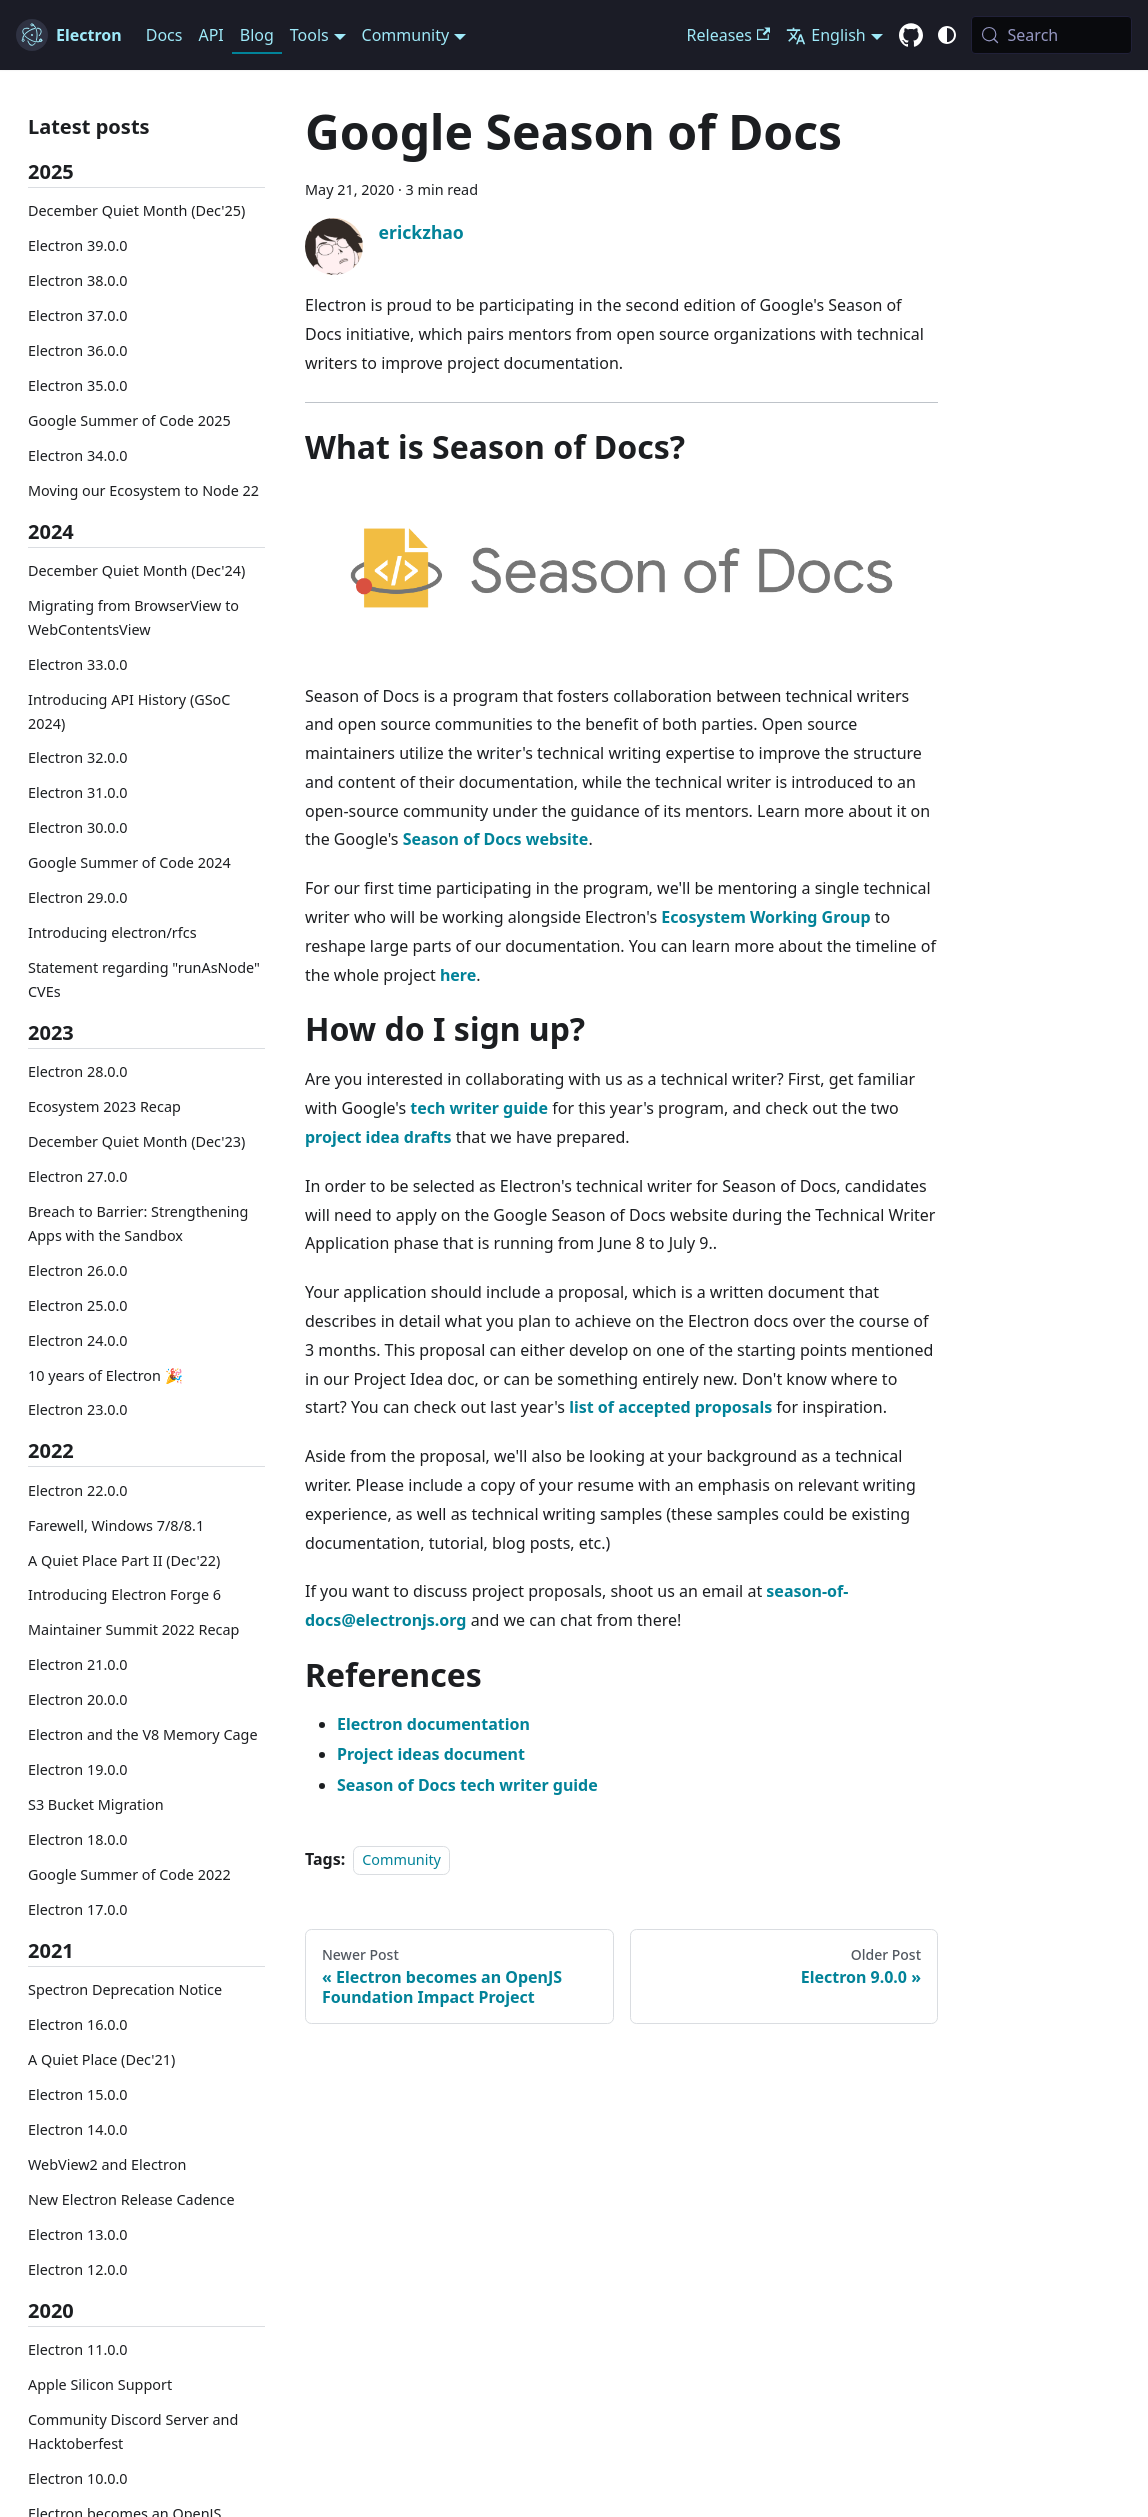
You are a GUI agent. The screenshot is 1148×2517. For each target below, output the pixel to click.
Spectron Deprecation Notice (125, 1989)
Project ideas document (431, 1754)
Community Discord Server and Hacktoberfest (133, 2431)
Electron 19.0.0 (78, 1769)
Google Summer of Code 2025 (129, 420)
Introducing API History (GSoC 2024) (129, 711)
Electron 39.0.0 (78, 245)
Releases (729, 35)
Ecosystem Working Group (765, 917)
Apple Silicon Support (100, 2384)
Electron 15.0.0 (78, 2094)
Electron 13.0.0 (78, 2234)
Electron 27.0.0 (78, 1176)
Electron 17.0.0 (78, 1909)
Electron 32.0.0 (78, 757)
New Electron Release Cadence (131, 2199)
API (210, 35)
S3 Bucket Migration (96, 1804)
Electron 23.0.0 (78, 1409)
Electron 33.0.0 (78, 664)
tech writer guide (479, 1108)
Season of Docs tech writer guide (467, 1785)
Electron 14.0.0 (78, 2129)
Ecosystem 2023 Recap (104, 1106)
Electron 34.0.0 (78, 455)
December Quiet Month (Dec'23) (136, 1141)
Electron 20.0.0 (78, 1699)
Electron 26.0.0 (78, 1270)
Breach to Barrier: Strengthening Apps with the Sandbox (138, 1223)
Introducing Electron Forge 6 (124, 1594)
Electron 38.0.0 (78, 280)
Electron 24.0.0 (78, 1340)
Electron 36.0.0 (78, 350)
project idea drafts (378, 1137)
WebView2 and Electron (107, 2164)
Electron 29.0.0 (78, 897)
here (458, 975)
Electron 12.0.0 (78, 2269)
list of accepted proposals (670, 1407)
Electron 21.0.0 (78, 1664)
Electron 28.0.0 (78, 1071)
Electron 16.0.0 (78, 2024)
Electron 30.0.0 (78, 827)
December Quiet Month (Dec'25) (136, 210)
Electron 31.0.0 (78, 792)
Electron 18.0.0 (78, 1839)
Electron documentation (433, 1724)
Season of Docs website (496, 839)
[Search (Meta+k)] (1051, 35)
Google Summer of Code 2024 (129, 862)
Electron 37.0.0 (78, 315)
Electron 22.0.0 (78, 1490)
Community (401, 1859)
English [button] (825, 35)
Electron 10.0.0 (78, 2478)
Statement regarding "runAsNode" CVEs (144, 979)
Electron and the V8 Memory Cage (143, 1734)
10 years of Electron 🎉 (105, 1375)
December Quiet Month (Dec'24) (136, 570)
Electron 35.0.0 (78, 385)
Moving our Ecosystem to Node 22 (143, 490)
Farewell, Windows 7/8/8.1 (116, 1525)
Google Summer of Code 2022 (129, 1874)
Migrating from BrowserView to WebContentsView (133, 617)
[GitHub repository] (911, 36)
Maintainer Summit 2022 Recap (133, 1629)
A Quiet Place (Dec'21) (101, 2059)
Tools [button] (309, 35)
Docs (164, 35)
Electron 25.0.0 (78, 1305)
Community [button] (406, 35)
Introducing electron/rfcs (112, 932)
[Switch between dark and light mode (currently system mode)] (947, 35)
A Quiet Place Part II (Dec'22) (124, 1560)
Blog (257, 35)
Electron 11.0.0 (78, 2349)
